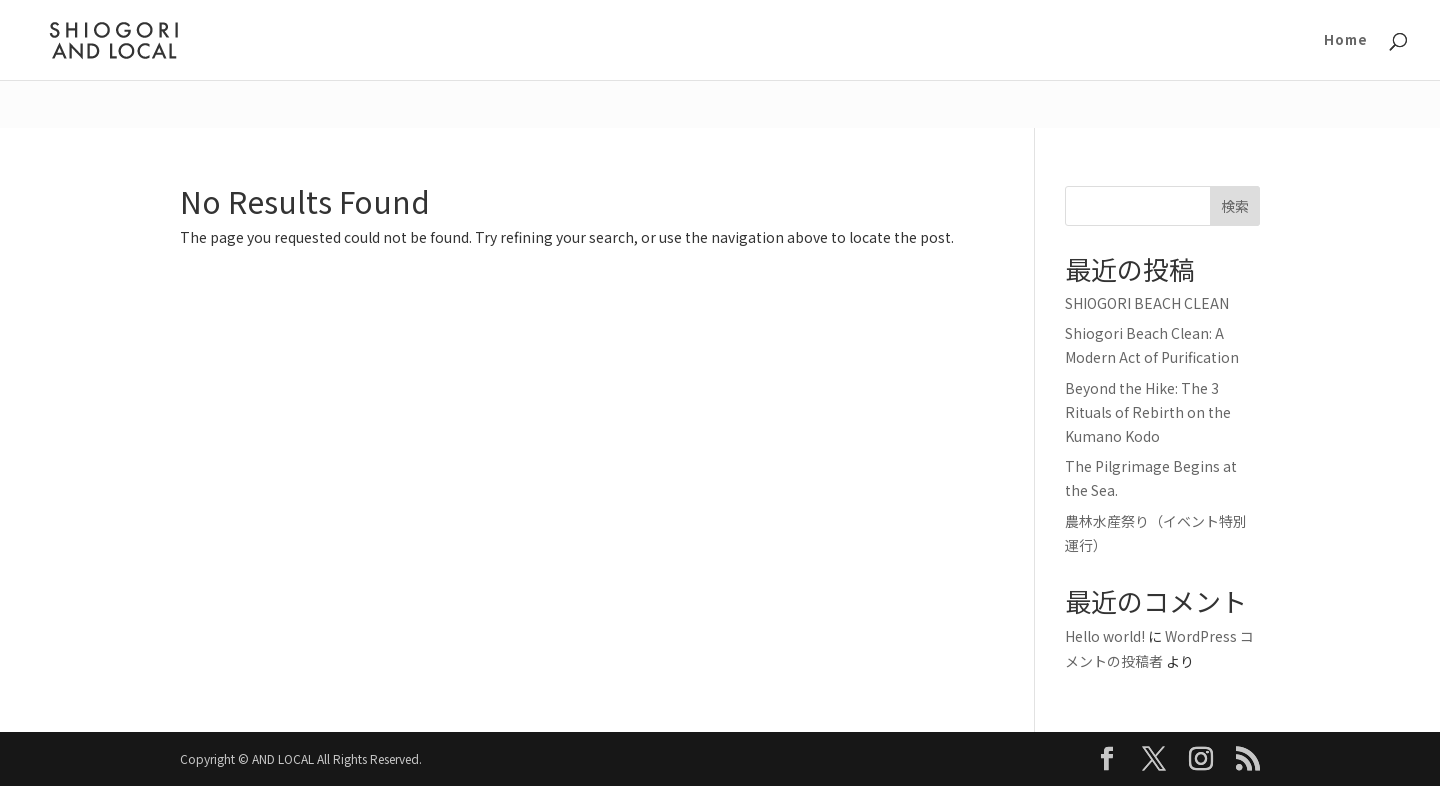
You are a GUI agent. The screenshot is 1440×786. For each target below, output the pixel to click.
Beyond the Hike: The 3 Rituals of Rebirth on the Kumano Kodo (1148, 412)
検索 (1235, 206)
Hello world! (1105, 636)
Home (1346, 41)
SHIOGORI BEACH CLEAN (1147, 303)
